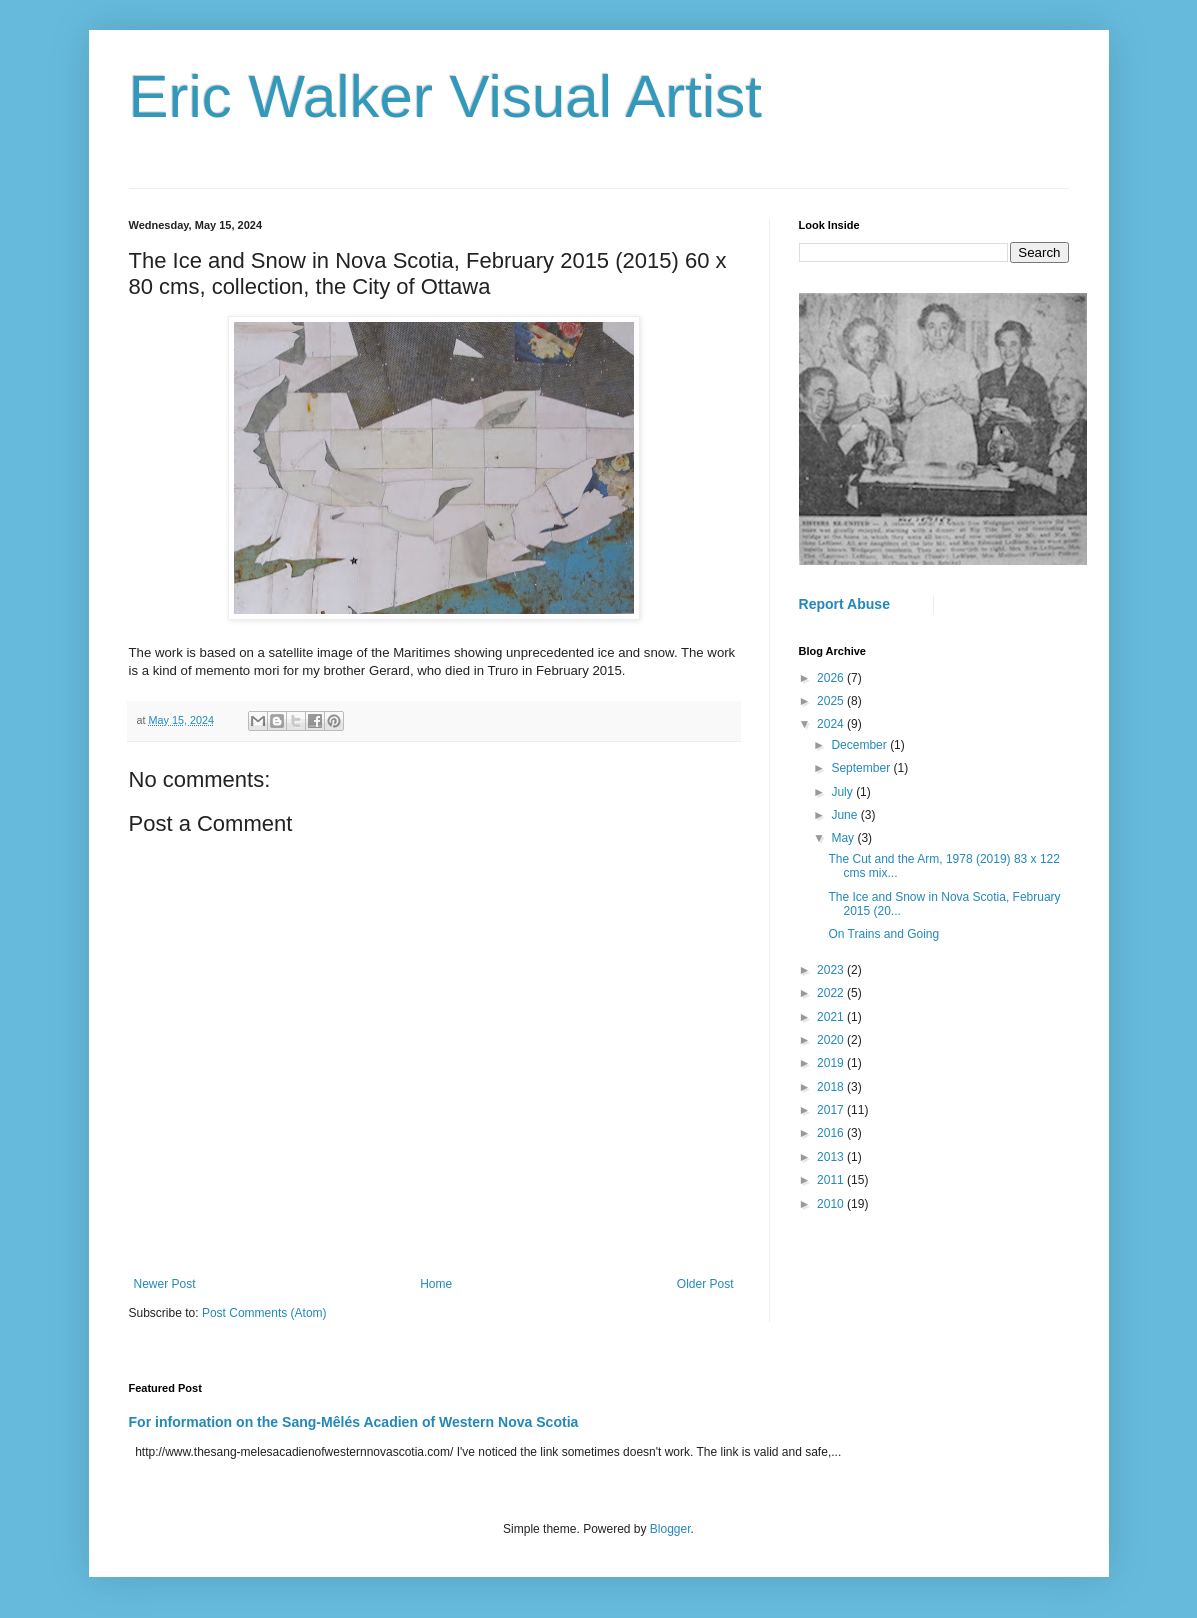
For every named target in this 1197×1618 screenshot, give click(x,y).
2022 (832, 993)
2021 (832, 1017)
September (862, 768)
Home (436, 1284)
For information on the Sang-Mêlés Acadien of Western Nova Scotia (354, 1422)
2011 (832, 1180)
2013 (832, 1157)
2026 (832, 678)
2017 (832, 1110)
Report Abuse (844, 604)
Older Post (705, 1284)
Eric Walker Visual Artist (446, 96)
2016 (832, 1133)
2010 (832, 1204)
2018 (832, 1087)
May (844, 838)
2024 (832, 724)
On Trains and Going (883, 934)
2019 (832, 1063)
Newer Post (165, 1284)
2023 (832, 970)
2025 (832, 701)
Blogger (670, 1529)
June (845, 815)
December (860, 745)
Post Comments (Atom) (264, 1313)
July (843, 792)
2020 (832, 1040)
